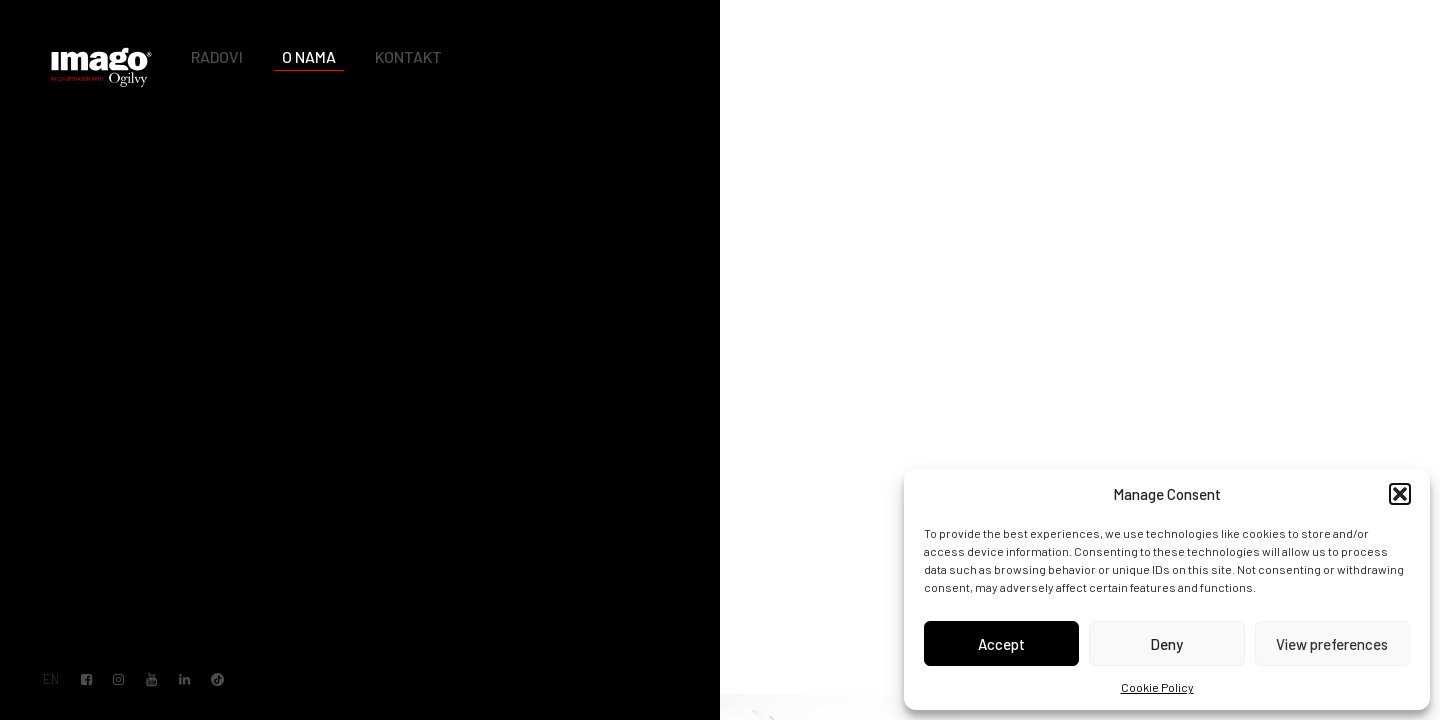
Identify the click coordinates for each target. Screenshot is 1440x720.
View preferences (1332, 644)
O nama (309, 56)
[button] (1400, 494)
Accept (1001, 644)
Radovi (217, 56)
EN (51, 679)
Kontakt (408, 56)
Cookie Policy (1157, 687)
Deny (1166, 644)
